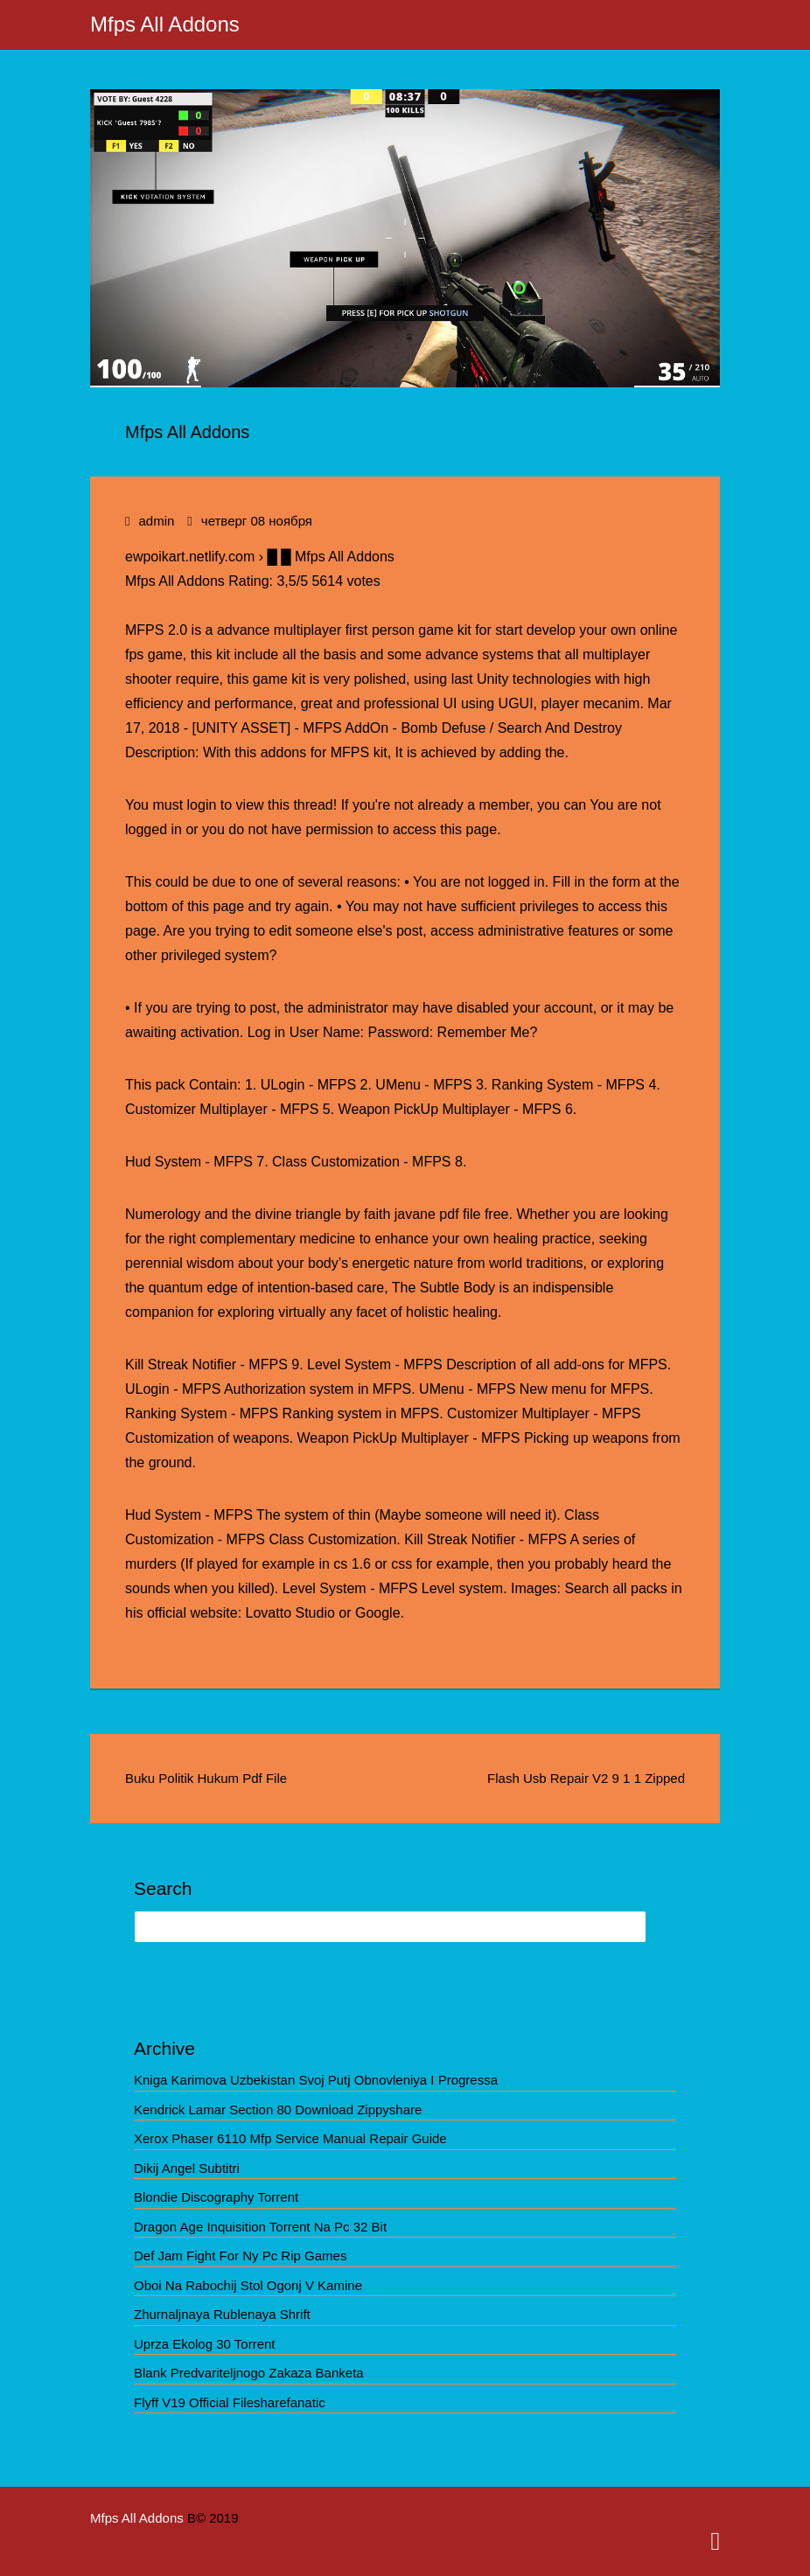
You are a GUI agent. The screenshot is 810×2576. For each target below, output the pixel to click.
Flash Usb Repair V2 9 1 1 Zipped (586, 1778)
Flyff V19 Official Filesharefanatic (229, 2402)
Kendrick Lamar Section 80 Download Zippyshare (278, 2109)
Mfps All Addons (165, 24)
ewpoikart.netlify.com (190, 556)
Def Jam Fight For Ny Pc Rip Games (240, 2255)
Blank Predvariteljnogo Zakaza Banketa (249, 2372)
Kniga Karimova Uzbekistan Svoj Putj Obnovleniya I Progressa (316, 2079)
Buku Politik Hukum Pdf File (206, 1778)
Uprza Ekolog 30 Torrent (204, 2343)
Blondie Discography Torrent (216, 2197)
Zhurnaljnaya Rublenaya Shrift (222, 2314)
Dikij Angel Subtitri (187, 2168)
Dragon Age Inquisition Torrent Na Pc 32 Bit (260, 2226)
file (471, 1214)
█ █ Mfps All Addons (330, 556)
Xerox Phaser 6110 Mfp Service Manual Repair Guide (290, 2138)
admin (156, 520)
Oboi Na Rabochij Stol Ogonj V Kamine (248, 2285)
